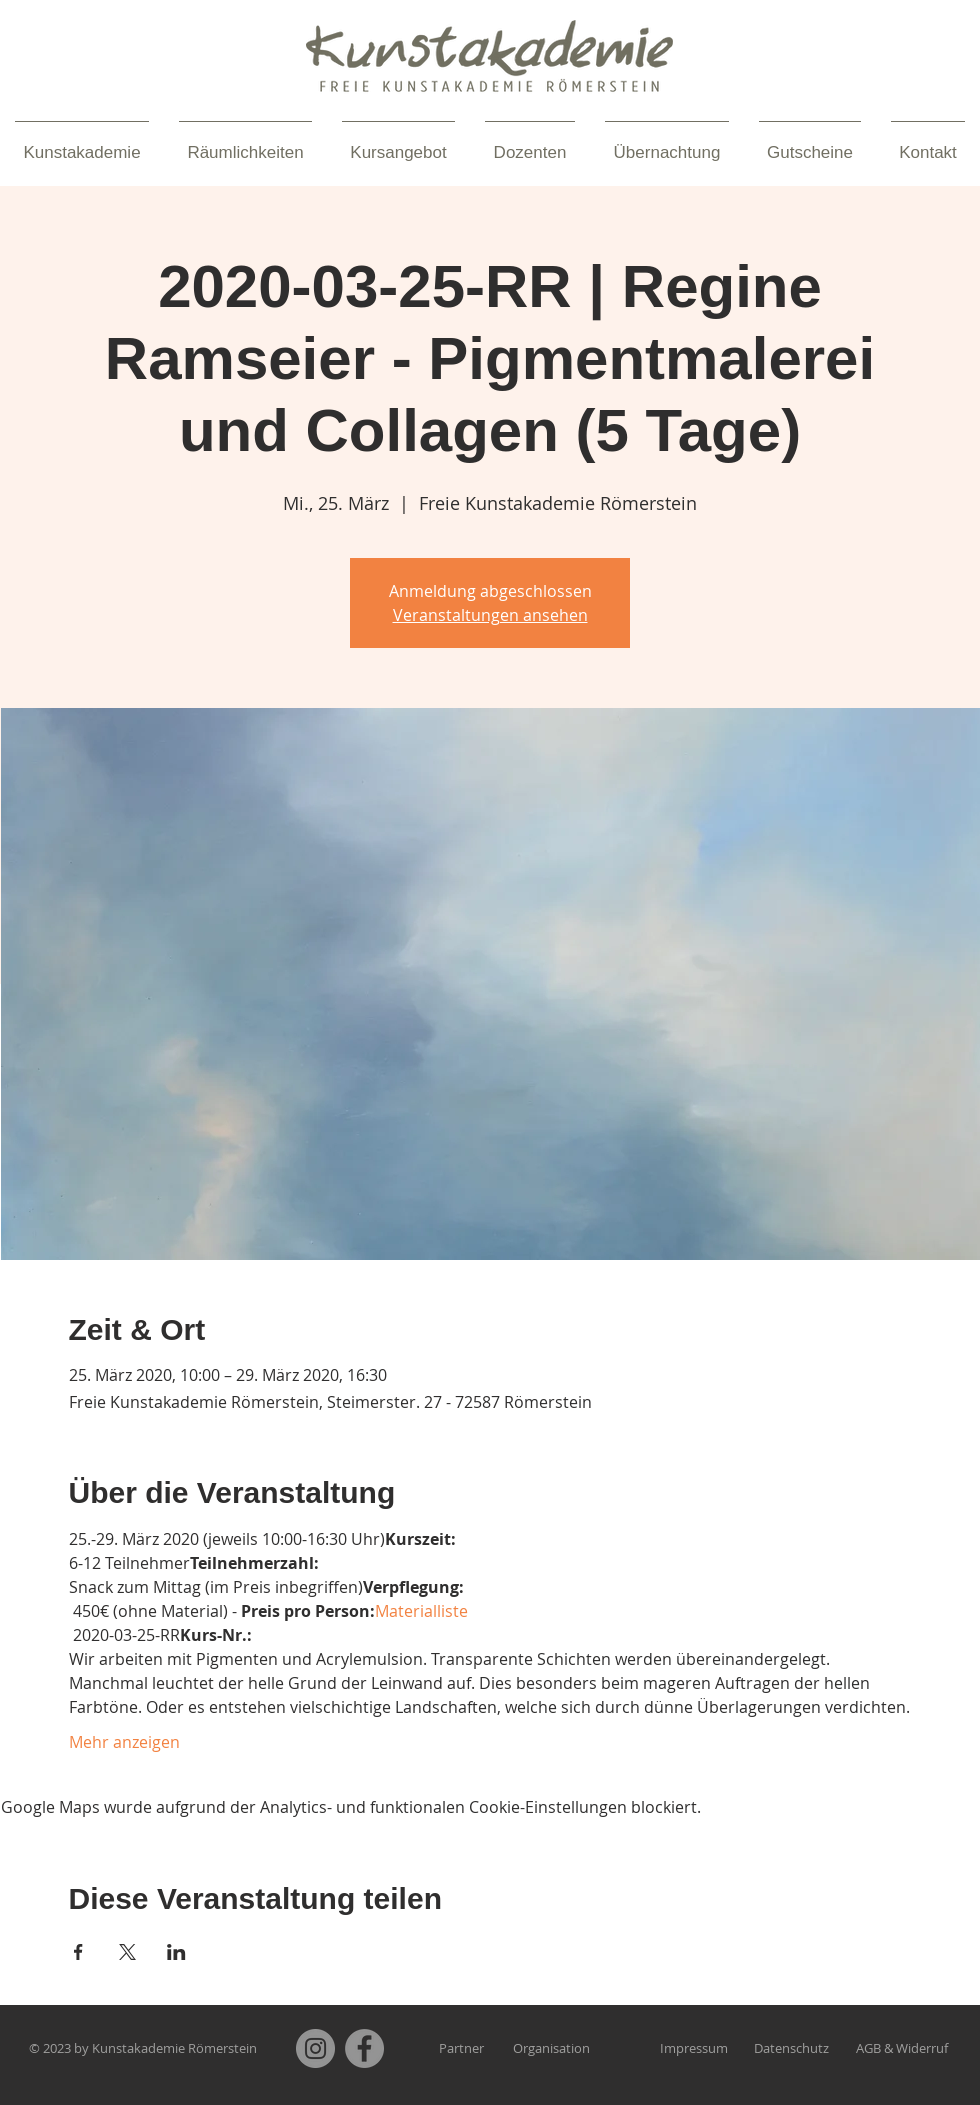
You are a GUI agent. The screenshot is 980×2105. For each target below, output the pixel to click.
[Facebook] (364, 2048)
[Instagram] (315, 2048)
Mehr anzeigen (124, 1742)
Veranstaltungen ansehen (490, 615)
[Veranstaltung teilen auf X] (127, 1952)
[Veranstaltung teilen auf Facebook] (78, 1952)
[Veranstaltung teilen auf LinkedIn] (176, 1952)
